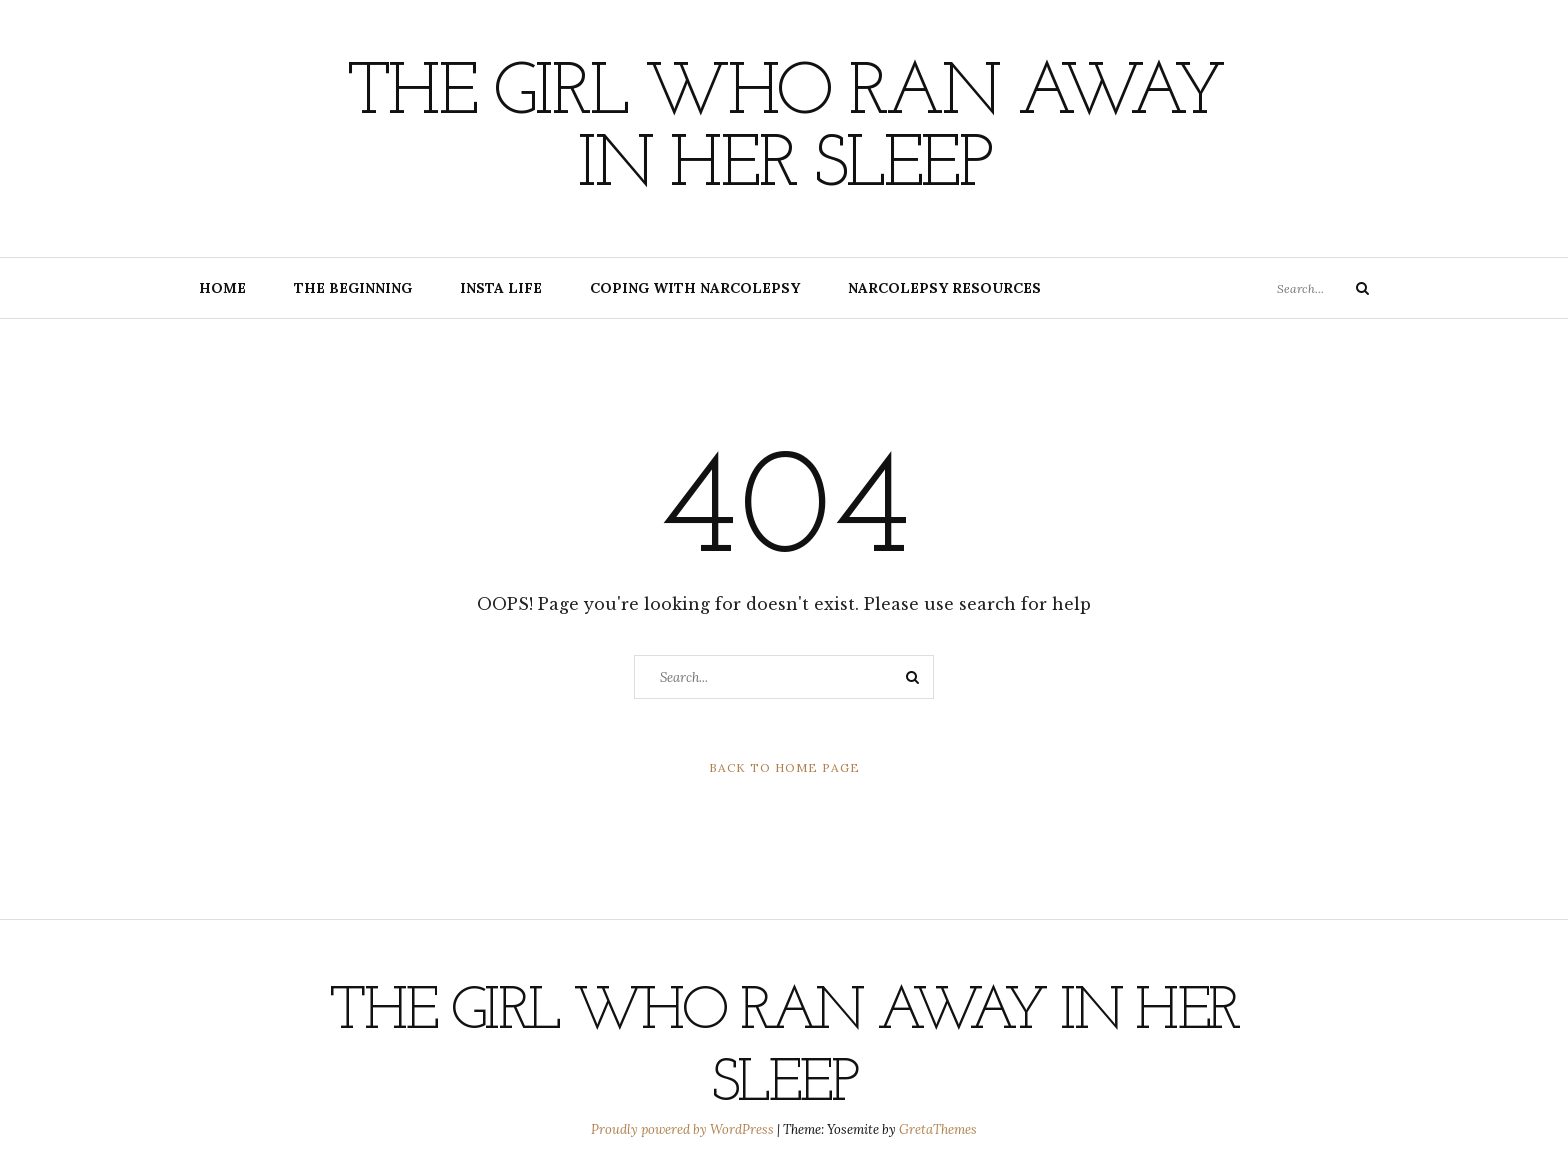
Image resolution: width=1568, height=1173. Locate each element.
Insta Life (501, 288)
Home (222, 288)
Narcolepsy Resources (944, 288)
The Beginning (353, 288)
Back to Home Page (784, 767)
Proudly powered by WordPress (684, 1129)
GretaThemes (938, 1129)
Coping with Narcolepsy (695, 288)
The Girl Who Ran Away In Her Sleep (784, 131)
